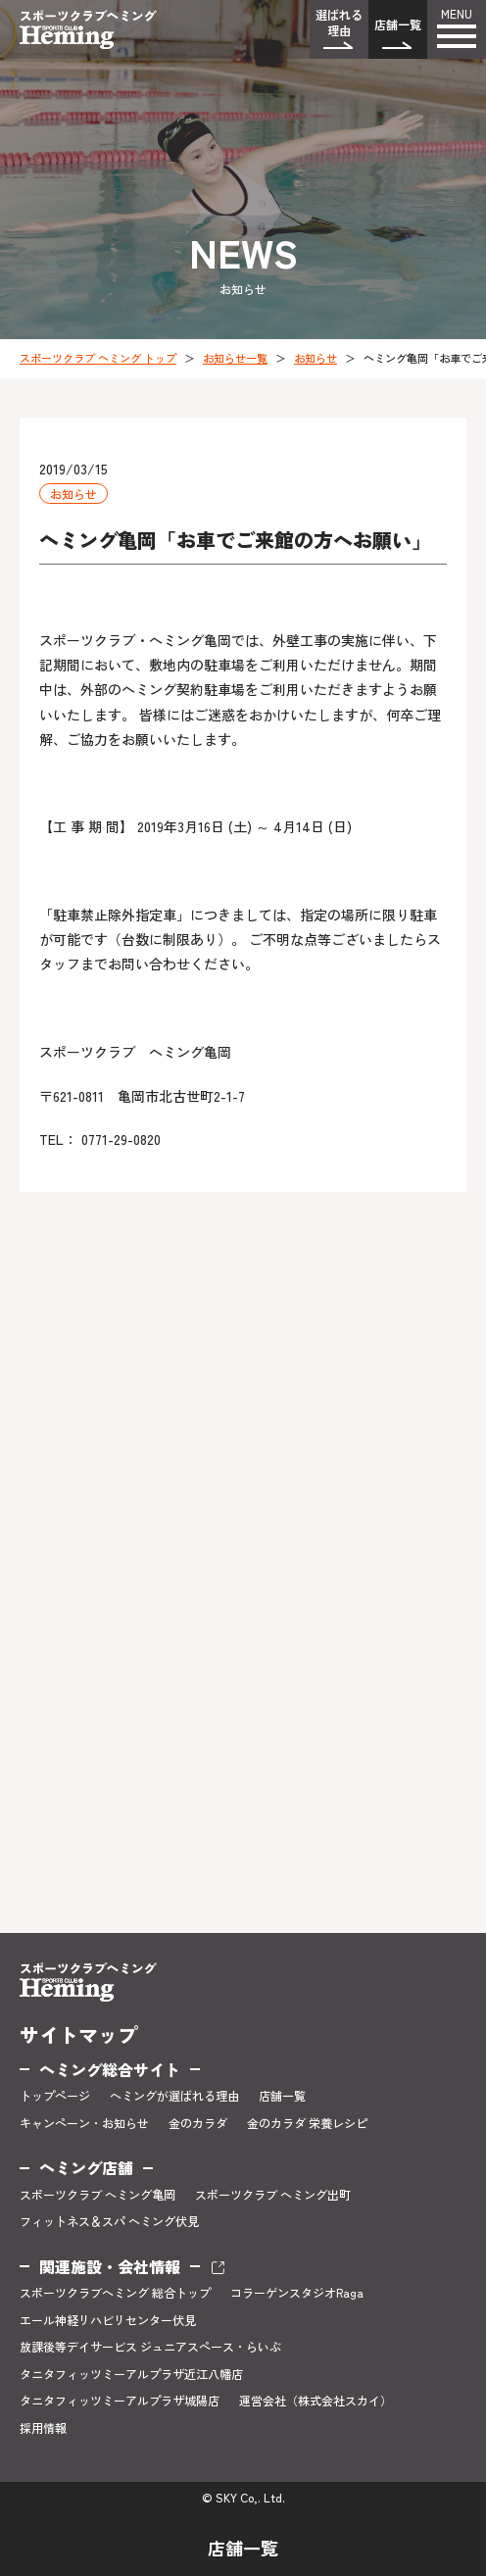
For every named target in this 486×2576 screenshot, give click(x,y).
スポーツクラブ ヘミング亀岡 (97, 2195)
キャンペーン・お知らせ (84, 2123)
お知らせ (315, 358)
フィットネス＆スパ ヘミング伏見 (109, 2221)
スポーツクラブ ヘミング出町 (273, 2195)
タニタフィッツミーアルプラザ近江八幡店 (131, 2374)
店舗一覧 (397, 24)
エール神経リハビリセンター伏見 (108, 2320)
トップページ (55, 2096)
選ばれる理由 (339, 22)
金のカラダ (198, 2123)
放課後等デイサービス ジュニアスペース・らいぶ (150, 2346)
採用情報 (43, 2428)
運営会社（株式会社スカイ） (315, 2400)
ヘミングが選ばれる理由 (174, 2096)
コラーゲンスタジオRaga (297, 2293)
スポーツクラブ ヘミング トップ (98, 358)
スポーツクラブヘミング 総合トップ (115, 2293)
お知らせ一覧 (235, 358)
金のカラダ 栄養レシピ (307, 2123)
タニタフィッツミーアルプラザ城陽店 (119, 2400)
